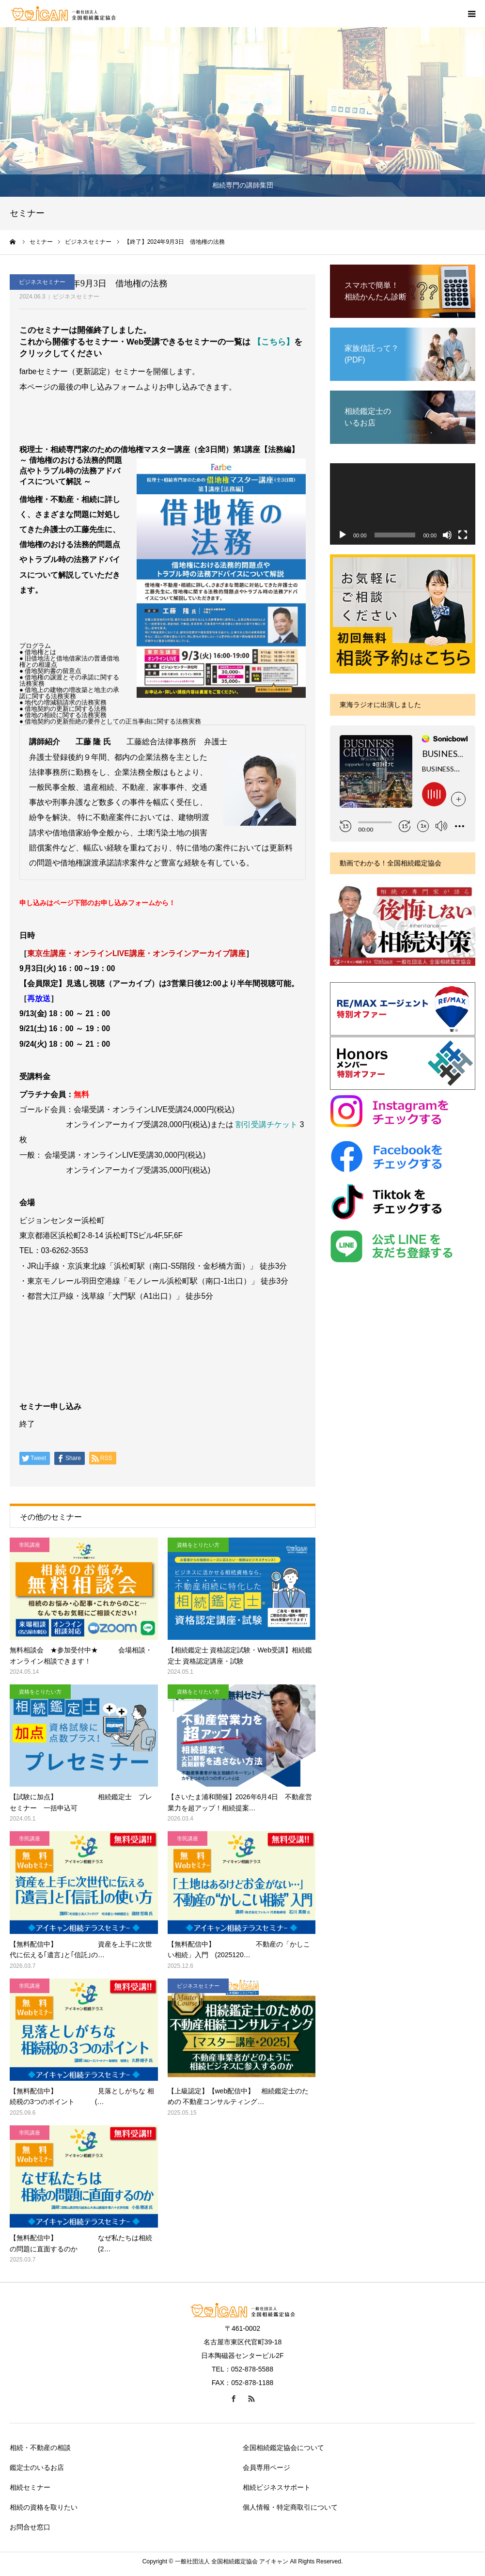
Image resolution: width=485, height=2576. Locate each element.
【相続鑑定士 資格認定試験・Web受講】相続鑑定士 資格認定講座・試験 (240, 1655)
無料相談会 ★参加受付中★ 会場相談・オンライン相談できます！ (81, 1655)
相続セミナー (30, 2487)
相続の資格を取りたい (44, 2507)
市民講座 (29, 1545)
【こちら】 (273, 341)
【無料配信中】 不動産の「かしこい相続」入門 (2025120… (239, 1949)
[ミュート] (447, 535)
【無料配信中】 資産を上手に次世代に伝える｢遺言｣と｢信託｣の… (81, 1949)
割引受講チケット (266, 1124)
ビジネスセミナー (76, 296)
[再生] (342, 535)
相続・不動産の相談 (40, 2447)
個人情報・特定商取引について (290, 2507)
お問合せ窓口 (30, 2527)
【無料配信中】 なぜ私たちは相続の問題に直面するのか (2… (81, 2243)
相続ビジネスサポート (277, 2487)
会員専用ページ (266, 2467)
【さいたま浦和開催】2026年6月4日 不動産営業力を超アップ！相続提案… (240, 1802)
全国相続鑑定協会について (283, 2447)
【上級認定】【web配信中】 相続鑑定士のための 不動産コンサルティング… (238, 2096)
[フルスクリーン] (463, 535)
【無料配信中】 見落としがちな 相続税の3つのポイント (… (82, 2096)
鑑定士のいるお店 (37, 2467)
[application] (402, 504)
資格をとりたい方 (198, 1545)
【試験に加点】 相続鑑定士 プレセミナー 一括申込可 (81, 1802)
